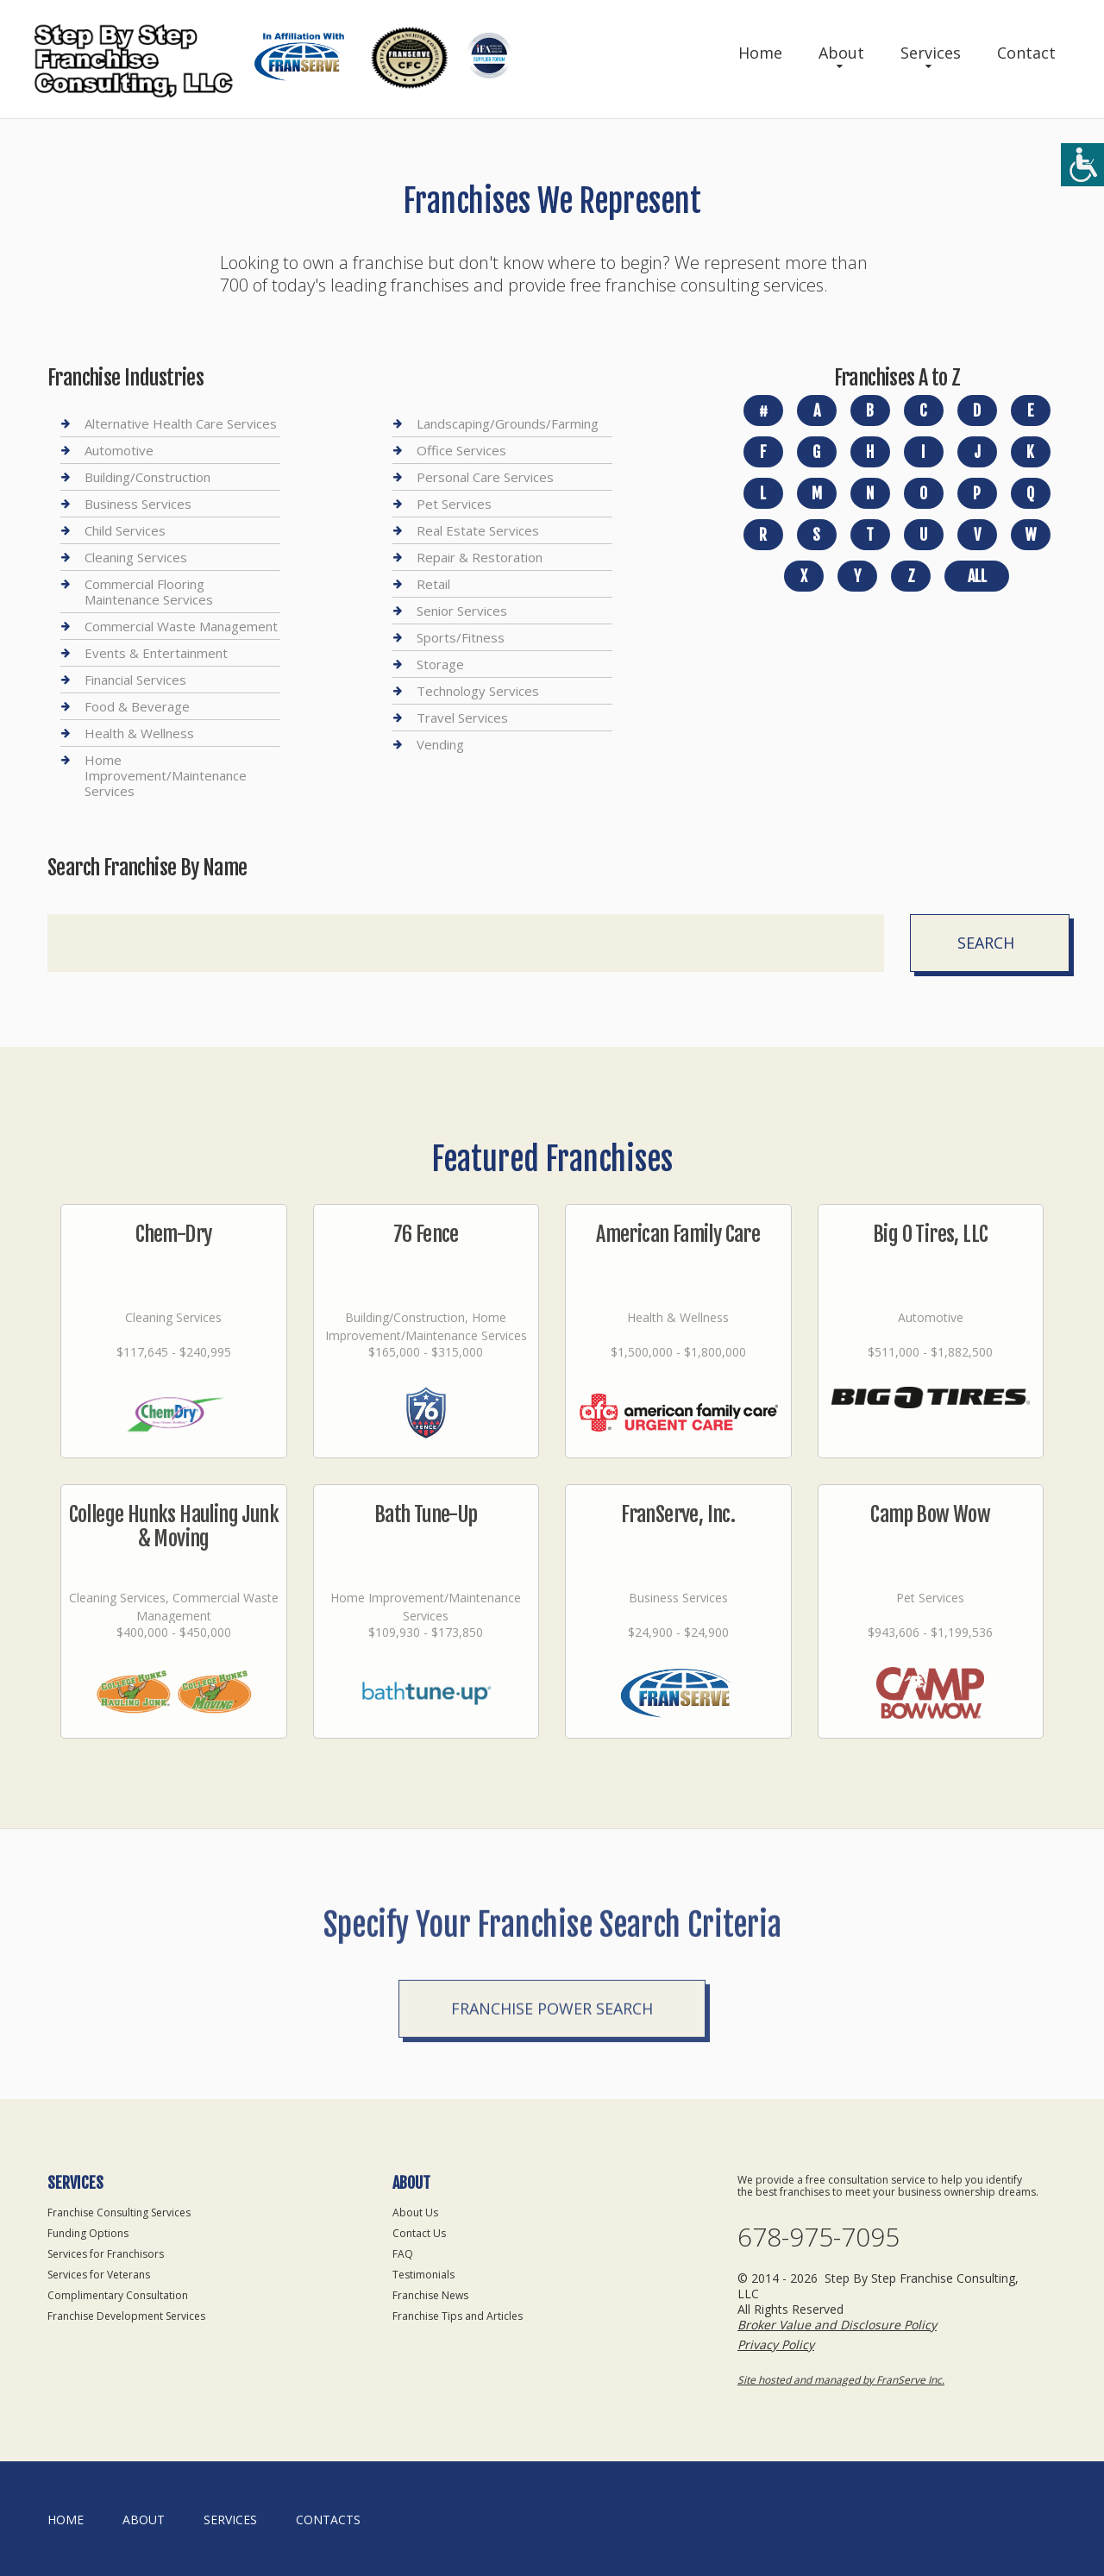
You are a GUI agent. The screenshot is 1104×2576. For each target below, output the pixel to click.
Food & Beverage (137, 706)
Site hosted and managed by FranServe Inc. (840, 2379)
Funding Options (88, 2233)
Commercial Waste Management (181, 626)
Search (985, 942)
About (841, 52)
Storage (440, 664)
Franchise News (430, 2295)
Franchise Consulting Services (119, 2212)
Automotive (119, 450)
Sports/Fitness (461, 637)
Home (760, 52)
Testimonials (423, 2274)
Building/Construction (147, 477)
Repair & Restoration (480, 557)
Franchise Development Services (126, 2316)
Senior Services (462, 610)
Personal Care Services (485, 477)
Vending (440, 744)
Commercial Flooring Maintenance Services (149, 591)
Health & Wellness (139, 733)
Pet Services (454, 503)
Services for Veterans (98, 2274)
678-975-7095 (818, 2237)
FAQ (402, 2254)
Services (930, 52)
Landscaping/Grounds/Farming (508, 424)
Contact (1026, 52)
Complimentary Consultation (117, 2295)
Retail (433, 583)
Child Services (125, 530)
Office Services (461, 450)
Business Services (138, 503)
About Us (415, 2212)
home (65, 2519)
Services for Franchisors (105, 2254)
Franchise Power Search (552, 2096)
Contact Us (419, 2233)
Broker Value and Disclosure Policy (837, 2324)
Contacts (328, 2519)
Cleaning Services (136, 557)
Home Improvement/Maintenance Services (166, 775)
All (977, 576)
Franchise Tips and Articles (457, 2316)
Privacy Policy (775, 2344)
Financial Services (135, 679)
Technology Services (478, 690)
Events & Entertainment (156, 652)
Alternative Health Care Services (181, 424)
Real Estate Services (478, 530)
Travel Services (462, 717)
